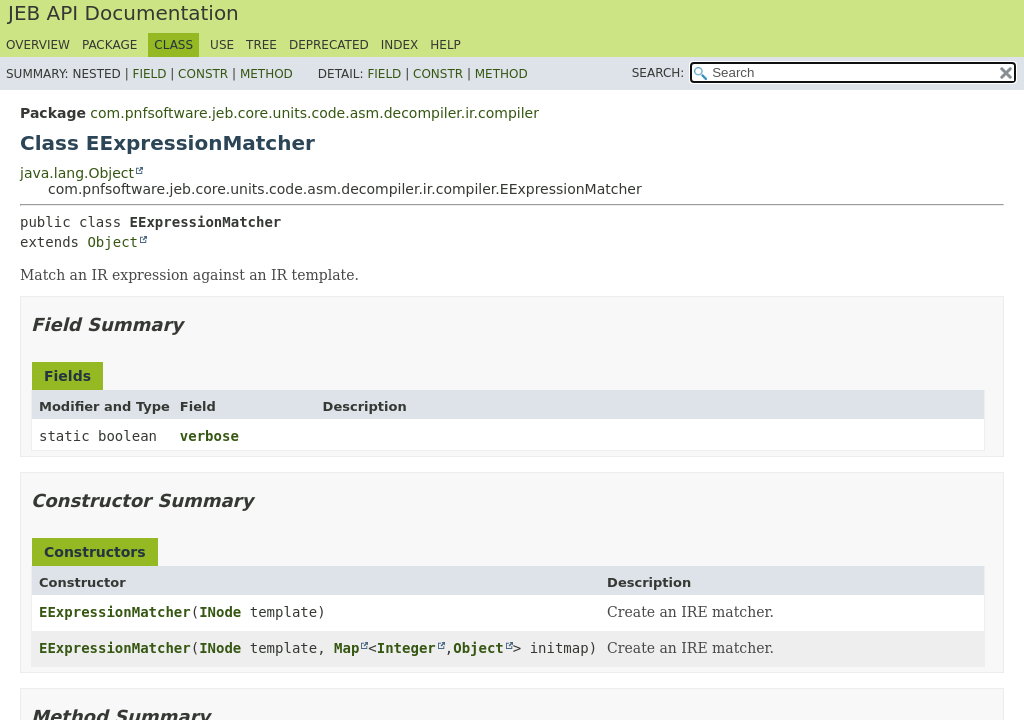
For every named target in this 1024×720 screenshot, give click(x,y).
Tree (261, 45)
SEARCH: (658, 73)
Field (149, 74)
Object (112, 242)
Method (266, 74)
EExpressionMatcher (115, 612)
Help (445, 45)
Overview (38, 45)
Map (346, 648)
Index (400, 45)
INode (220, 612)
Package (109, 45)
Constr (203, 74)
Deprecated (329, 45)
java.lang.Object (77, 173)
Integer (406, 648)
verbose (209, 436)
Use (222, 45)
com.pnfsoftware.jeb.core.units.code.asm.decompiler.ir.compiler (314, 113)
